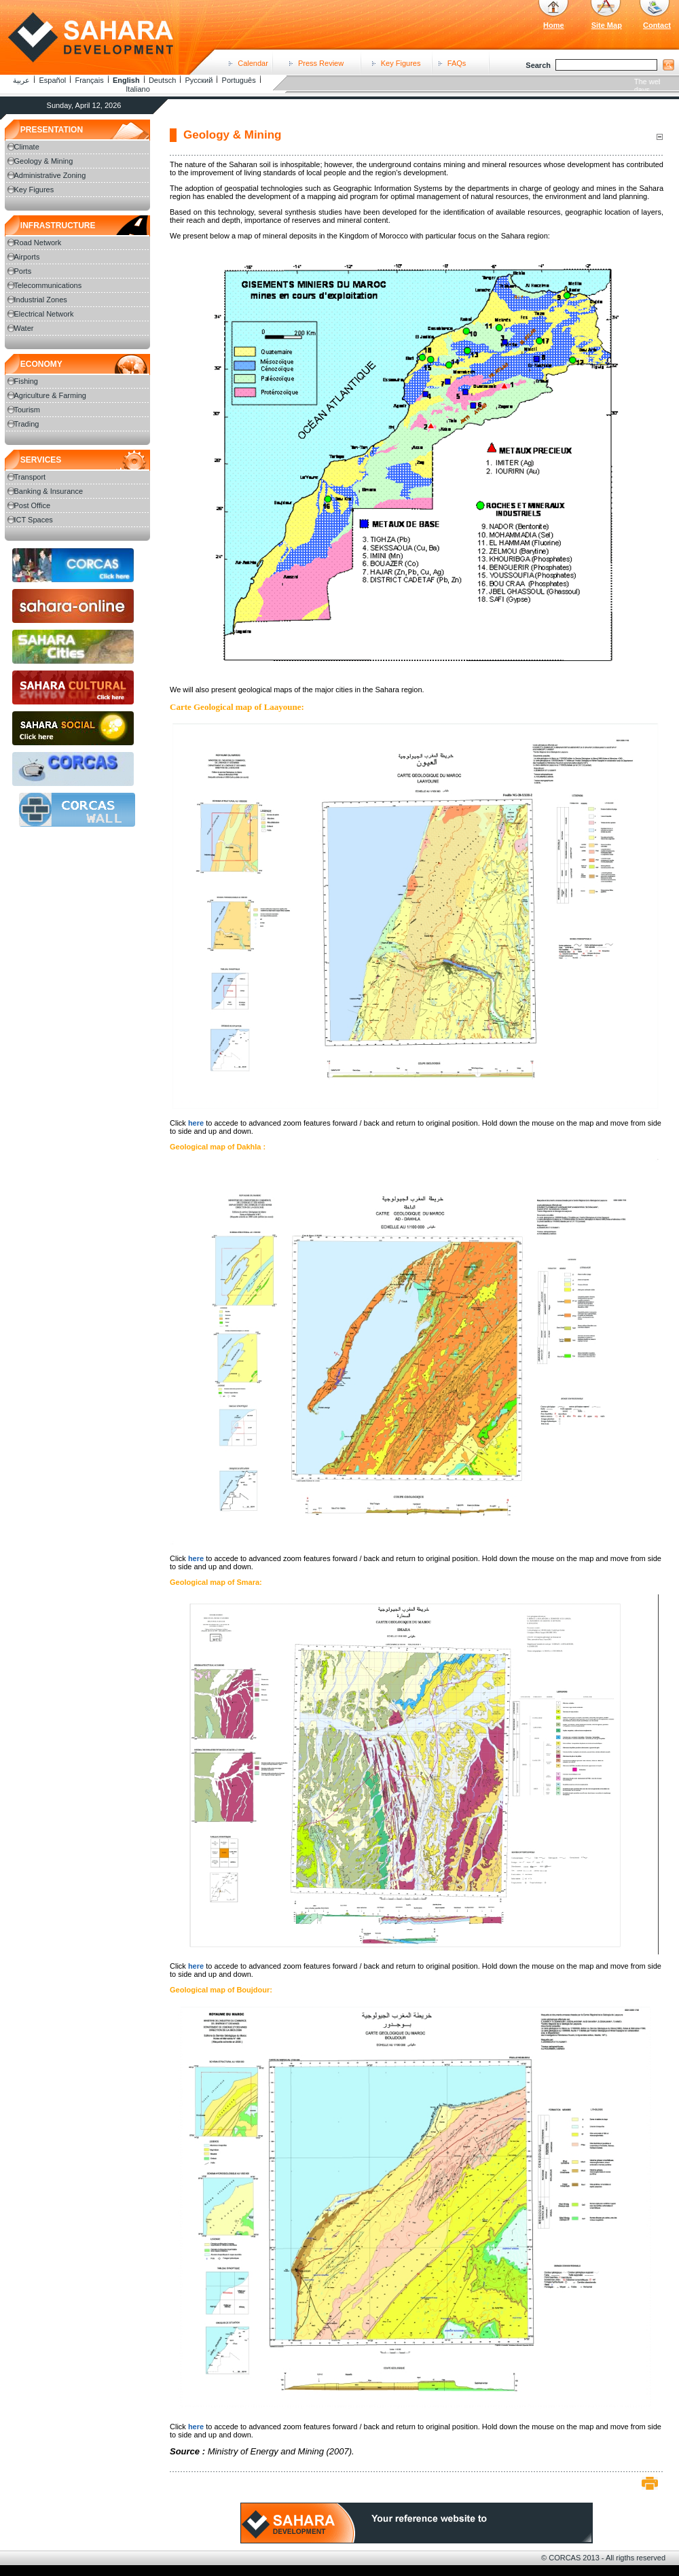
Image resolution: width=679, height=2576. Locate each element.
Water (24, 328)
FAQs (456, 63)
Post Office (32, 505)
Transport (30, 477)
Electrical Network (44, 314)
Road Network (38, 242)
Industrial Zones (40, 300)
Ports (23, 271)
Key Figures (401, 63)
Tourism (27, 410)
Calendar (253, 63)
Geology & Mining (43, 161)
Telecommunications (48, 285)
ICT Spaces (33, 520)
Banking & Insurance (49, 491)
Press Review (321, 63)
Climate (26, 147)
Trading (26, 424)
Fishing (26, 381)
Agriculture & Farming (50, 395)
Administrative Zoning (50, 175)
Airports (27, 257)
